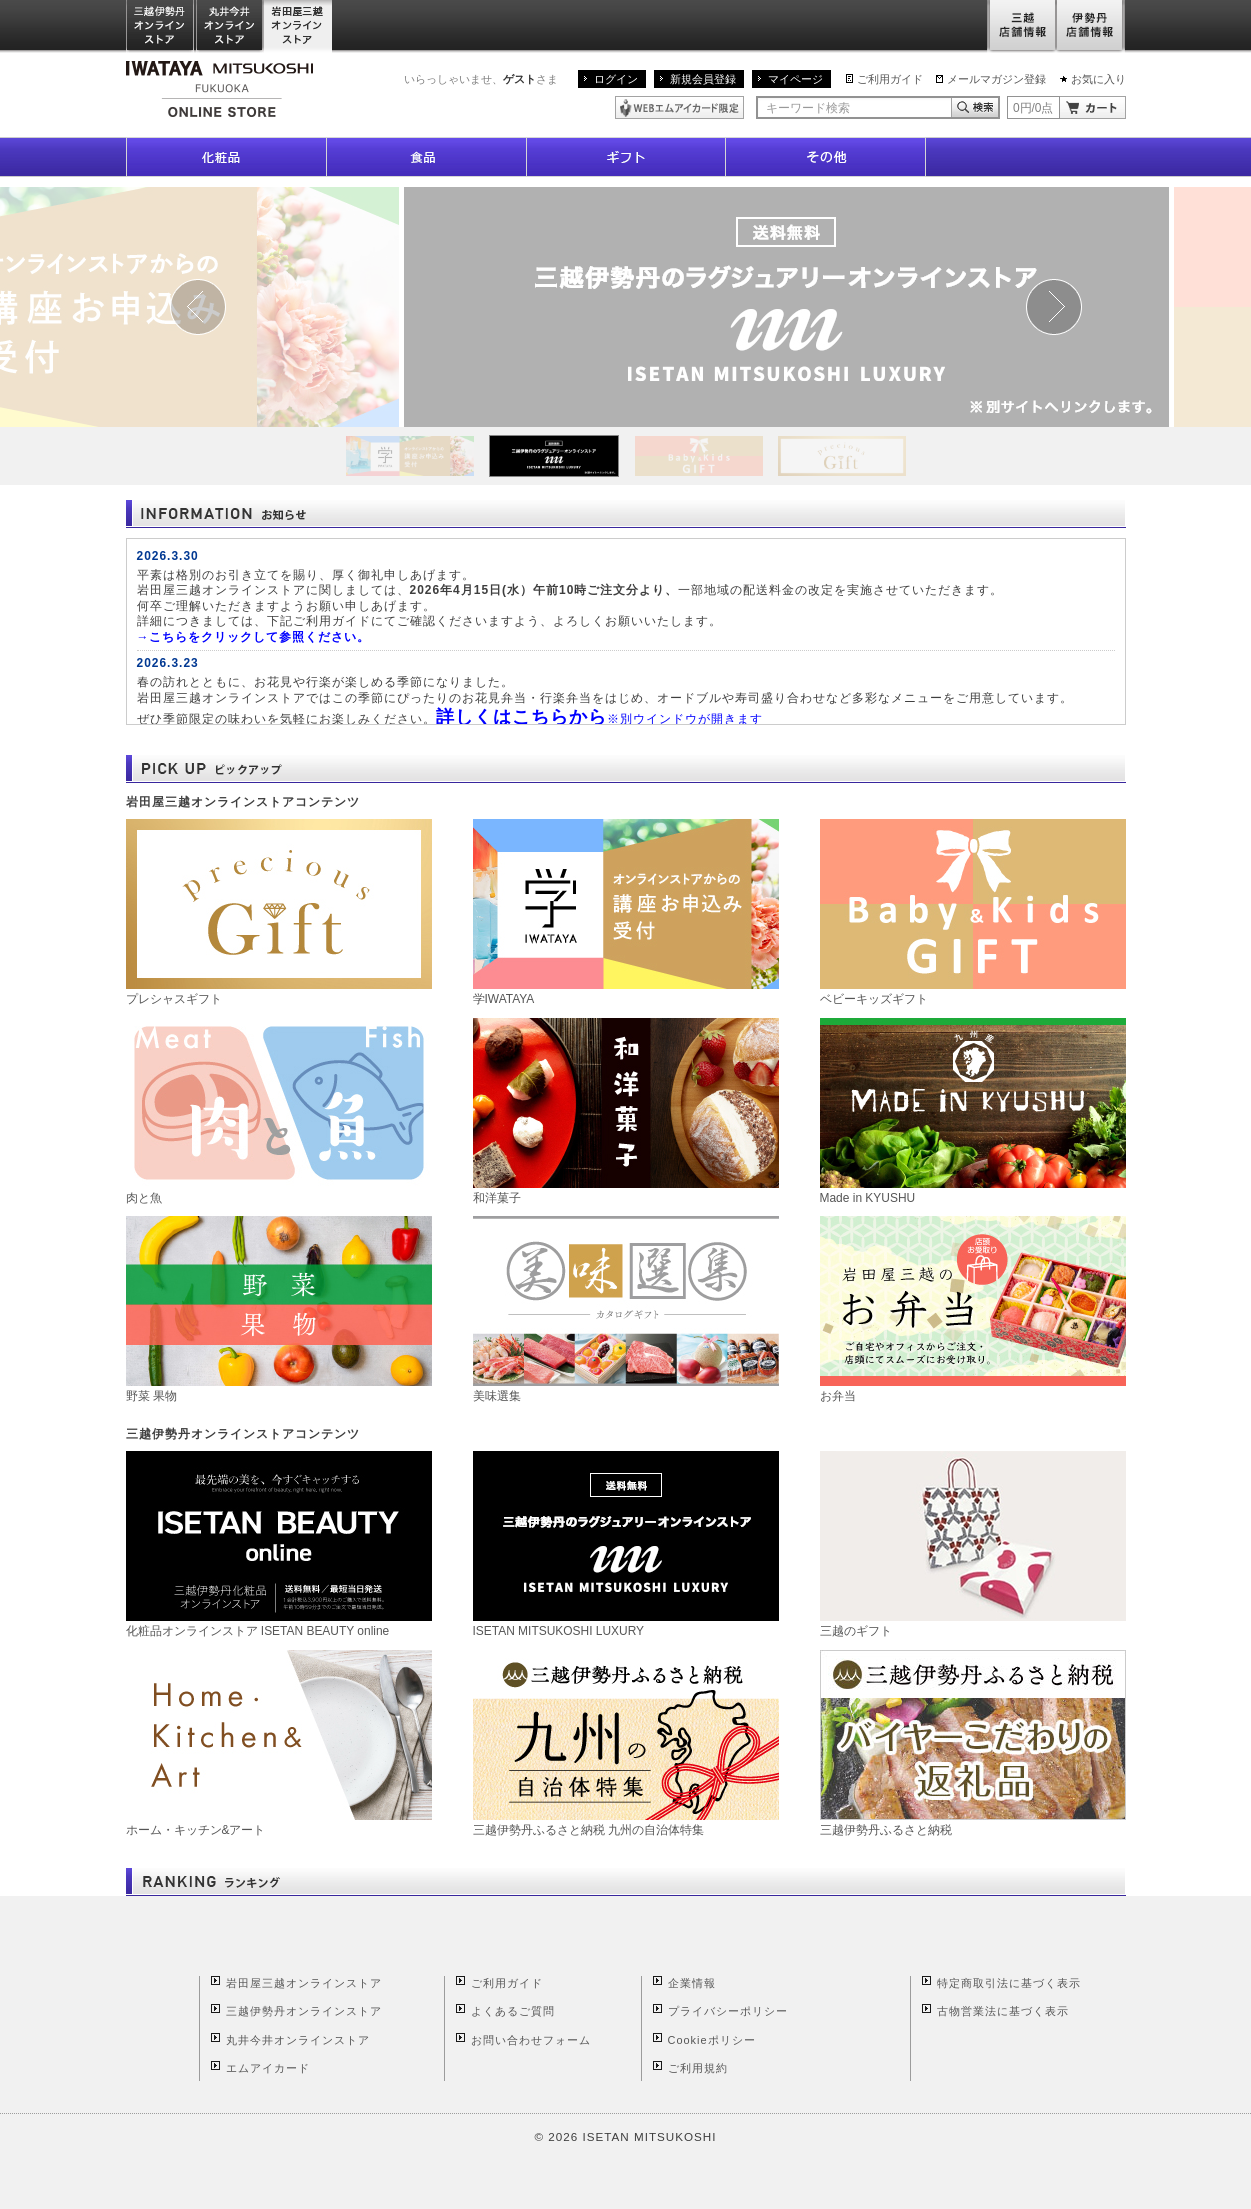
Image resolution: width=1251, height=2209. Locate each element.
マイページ (795, 79)
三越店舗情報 (1021, 26)
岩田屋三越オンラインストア (298, 26)
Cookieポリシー (712, 2040)
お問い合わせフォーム (531, 2040)
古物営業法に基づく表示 (1003, 2011)
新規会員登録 (703, 79)
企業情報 (692, 1983)
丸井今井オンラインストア (230, 26)
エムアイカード (268, 2068)
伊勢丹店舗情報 (1091, 26)
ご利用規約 (698, 2068)
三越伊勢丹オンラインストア (161, 26)
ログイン (616, 79)
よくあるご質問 (513, 2011)
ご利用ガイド (890, 79)
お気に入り (1098, 79)
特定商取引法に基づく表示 (1009, 1983)
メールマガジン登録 (996, 79)
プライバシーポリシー (728, 2011)
